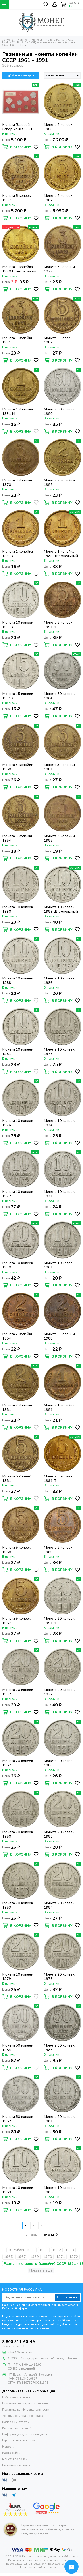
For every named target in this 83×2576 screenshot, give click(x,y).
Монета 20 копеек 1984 (59, 1905)
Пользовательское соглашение (25, 2403)
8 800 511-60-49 (18, 2341)
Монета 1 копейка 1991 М (17, 411)
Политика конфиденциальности (25, 2409)
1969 (34, 2256)
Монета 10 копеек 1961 (59, 1265)
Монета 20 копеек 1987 (17, 1763)
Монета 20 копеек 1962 (17, 1692)
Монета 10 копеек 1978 (59, 1051)
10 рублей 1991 (21, 2250)
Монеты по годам (15, 2459)
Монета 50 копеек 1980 (59, 411)
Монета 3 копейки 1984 (17, 838)
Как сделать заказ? (16, 2428)
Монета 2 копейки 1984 (17, 1336)
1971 (60, 2256)
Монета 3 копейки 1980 (17, 767)
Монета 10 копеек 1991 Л (17, 624)
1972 (73, 2256)
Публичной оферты (15, 2308)
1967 (21, 2256)
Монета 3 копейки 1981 (59, 767)
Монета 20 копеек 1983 (17, 1905)
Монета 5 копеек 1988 (16, 1549)
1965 (8, 2256)
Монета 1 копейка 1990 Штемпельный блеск (19, 269)
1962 (56, 2250)
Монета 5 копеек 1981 (16, 1478)
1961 (43, 2250)
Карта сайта (11, 2453)
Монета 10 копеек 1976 (17, 1122)
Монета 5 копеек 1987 (58, 340)
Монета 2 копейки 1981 (17, 1407)
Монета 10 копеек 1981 (17, 1051)
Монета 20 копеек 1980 (17, 1834)
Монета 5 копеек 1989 (58, 1549)
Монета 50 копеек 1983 (59, 2047)
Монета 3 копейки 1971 (17, 340)
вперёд (51, 2234)
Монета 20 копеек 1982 (59, 1834)
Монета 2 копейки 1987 (59, 482)
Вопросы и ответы (15, 2422)
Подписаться (67, 2297)
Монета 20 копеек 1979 (17, 1976)
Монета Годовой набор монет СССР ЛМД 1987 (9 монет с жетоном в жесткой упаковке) (20, 126)
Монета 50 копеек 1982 (17, 2118)
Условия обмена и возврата (22, 2416)
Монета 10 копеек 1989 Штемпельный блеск (61, 909)
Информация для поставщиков (24, 2434)
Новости (8, 2447)
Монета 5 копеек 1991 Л (58, 624)
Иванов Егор (55, 2567)
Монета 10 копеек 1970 (17, 1265)
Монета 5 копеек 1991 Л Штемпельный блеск (61, 1478)
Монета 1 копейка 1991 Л (17, 553)
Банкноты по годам (16, 2465)
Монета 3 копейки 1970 (17, 482)
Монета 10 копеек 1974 (59, 1122)
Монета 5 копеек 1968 (58, 126)
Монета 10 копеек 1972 (17, 1194)
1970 (47, 2256)
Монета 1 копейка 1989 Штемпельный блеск (61, 553)
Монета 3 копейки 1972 (59, 269)
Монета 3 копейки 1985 (59, 838)
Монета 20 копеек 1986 (59, 1763)
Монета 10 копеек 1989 (17, 2190)
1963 (69, 2250)
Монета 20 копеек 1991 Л (59, 1620)
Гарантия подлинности (18, 2440)
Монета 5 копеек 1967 (16, 197)
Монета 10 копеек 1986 (59, 980)
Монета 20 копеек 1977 (59, 1692)
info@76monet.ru (20, 2352)
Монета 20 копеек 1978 (59, 1976)
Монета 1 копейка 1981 (59, 1407)
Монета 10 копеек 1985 (59, 2190)
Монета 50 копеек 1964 (59, 696)
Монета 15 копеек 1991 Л (17, 696)
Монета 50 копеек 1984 (17, 2047)
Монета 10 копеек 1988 (17, 980)
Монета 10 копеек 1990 (17, 909)
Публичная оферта (16, 2397)
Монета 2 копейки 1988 (59, 1336)
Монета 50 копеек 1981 (59, 2118)
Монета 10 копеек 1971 (59, 1194)
